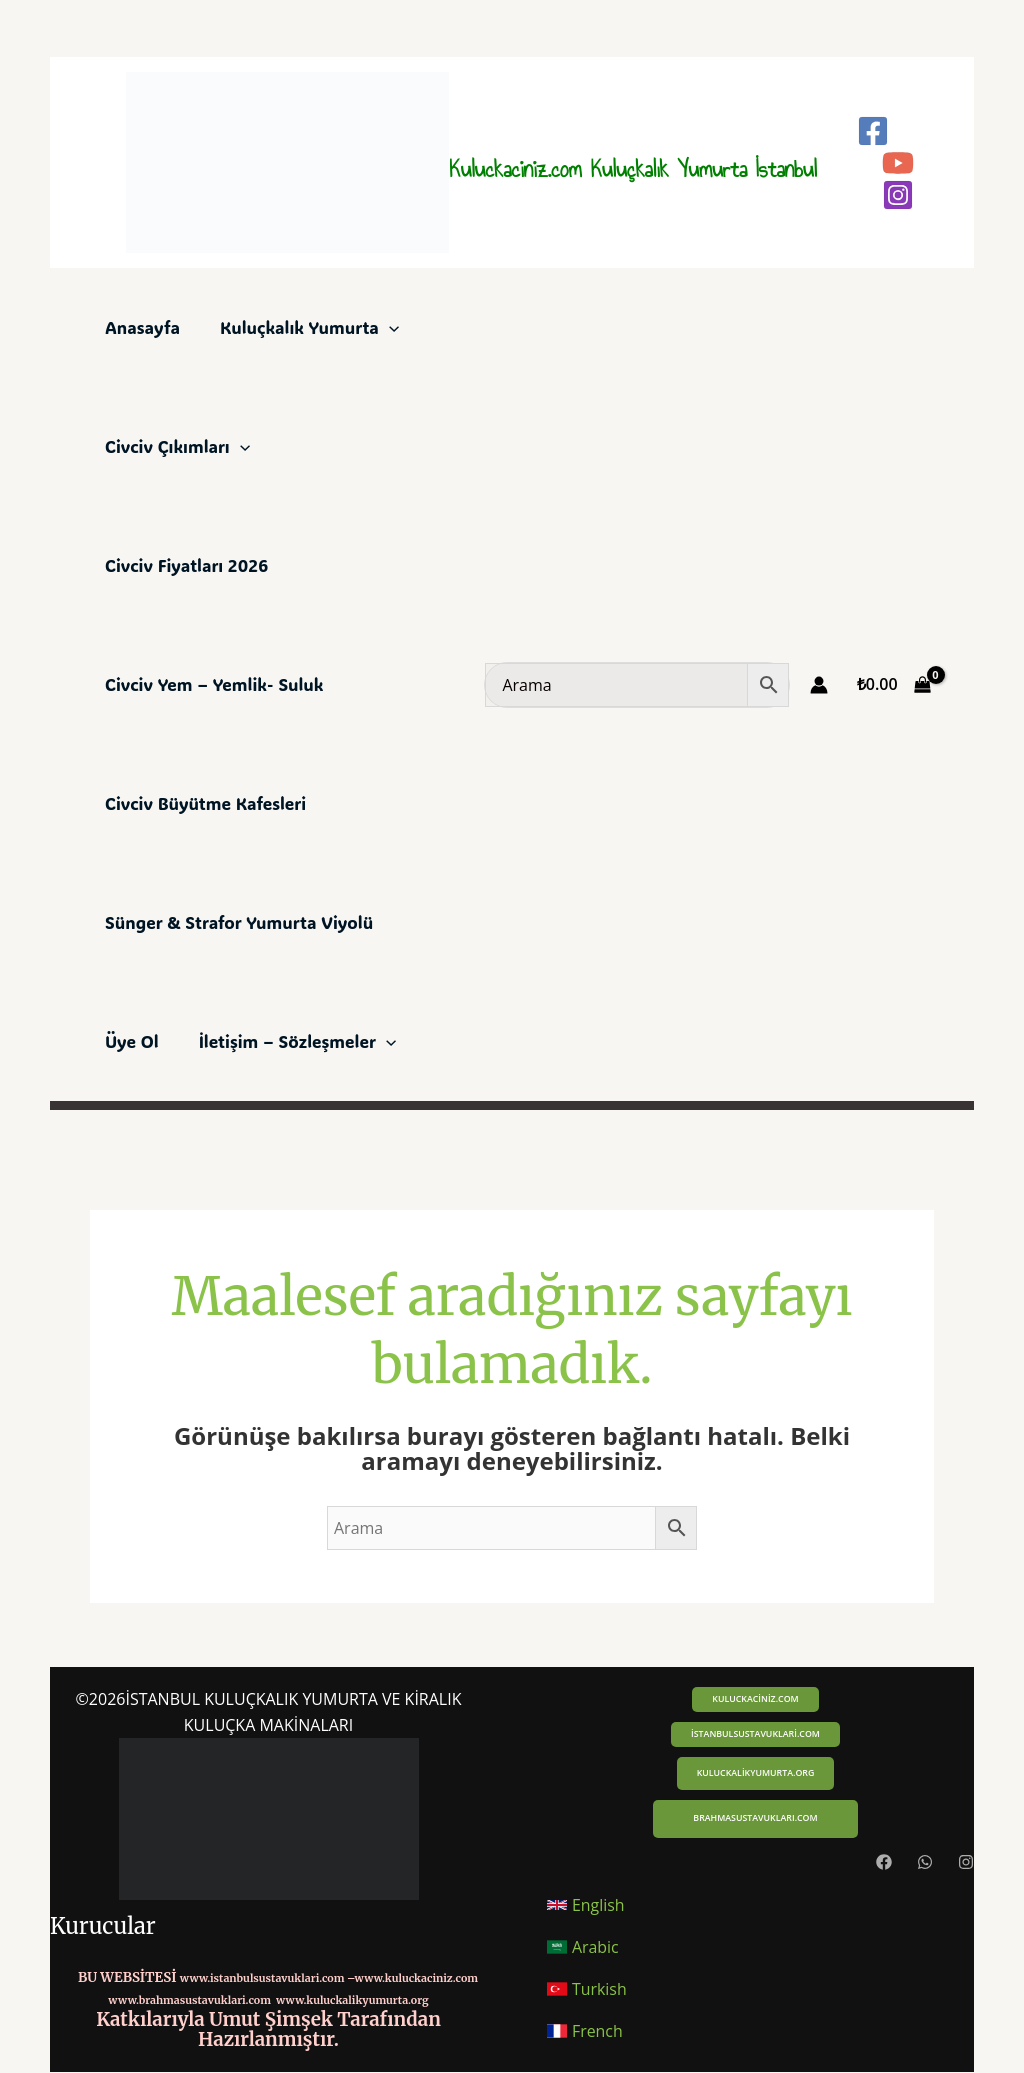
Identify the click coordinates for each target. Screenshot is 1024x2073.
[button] (755, 1699)
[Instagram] (898, 195)
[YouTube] (898, 163)
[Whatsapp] (925, 1863)
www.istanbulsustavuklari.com (262, 1978)
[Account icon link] (819, 685)
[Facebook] (873, 131)
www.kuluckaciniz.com (416, 1978)
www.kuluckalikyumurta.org (352, 2000)
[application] (389, 327)
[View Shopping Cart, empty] (893, 685)
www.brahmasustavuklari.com (189, 2000)
